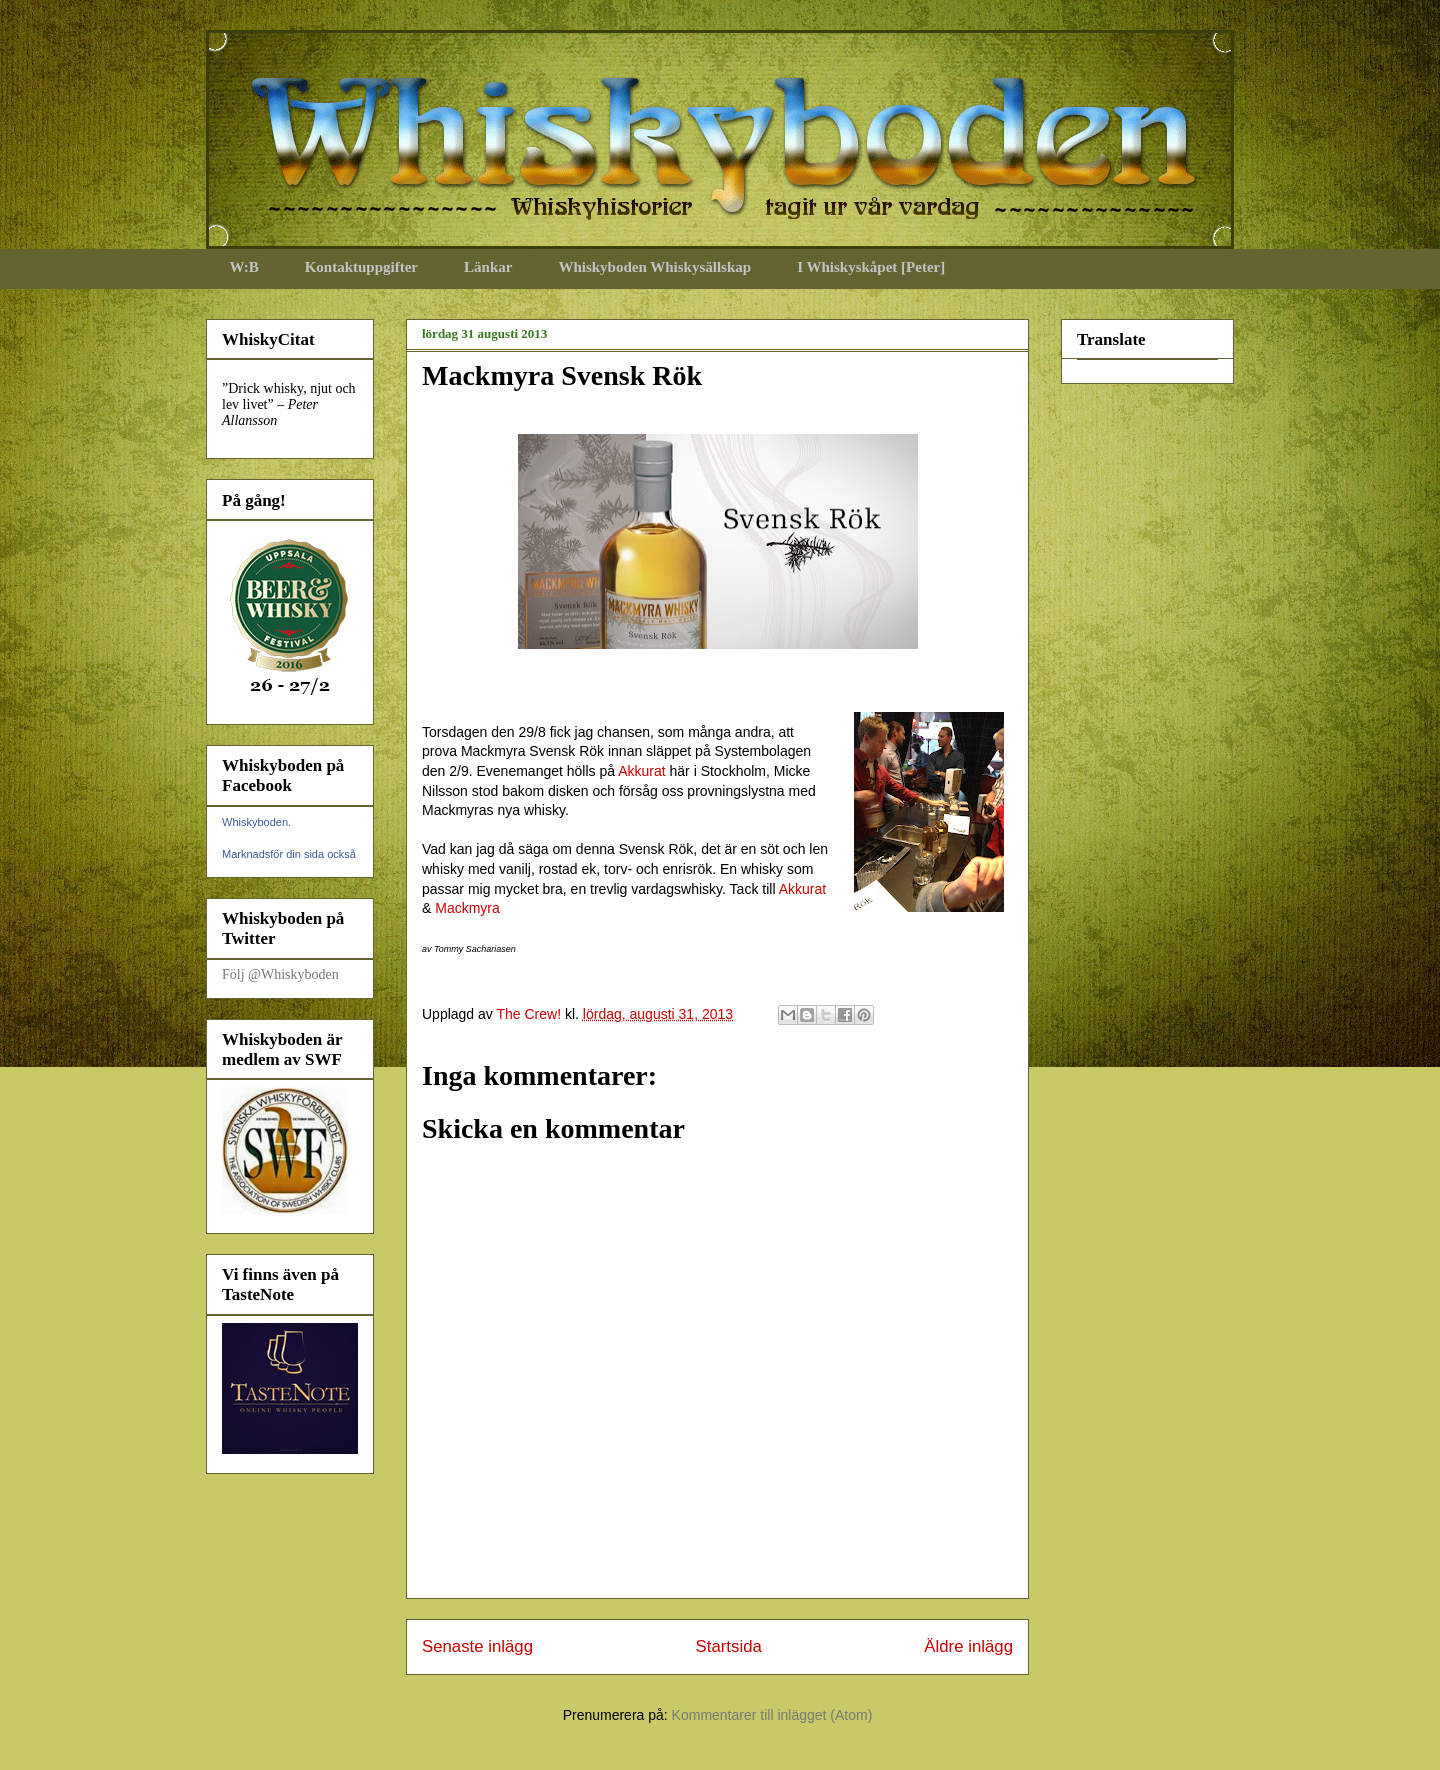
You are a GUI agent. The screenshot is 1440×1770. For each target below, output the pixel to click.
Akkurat (641, 771)
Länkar (488, 267)
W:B (244, 267)
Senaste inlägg (477, 1646)
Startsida (729, 1646)
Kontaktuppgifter (361, 267)
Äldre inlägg (968, 1646)
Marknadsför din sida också (289, 854)
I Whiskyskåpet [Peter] (871, 267)
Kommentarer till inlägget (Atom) (772, 1715)
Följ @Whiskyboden (280, 974)
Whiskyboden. (256, 822)
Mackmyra (467, 908)
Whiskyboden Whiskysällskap (654, 267)
